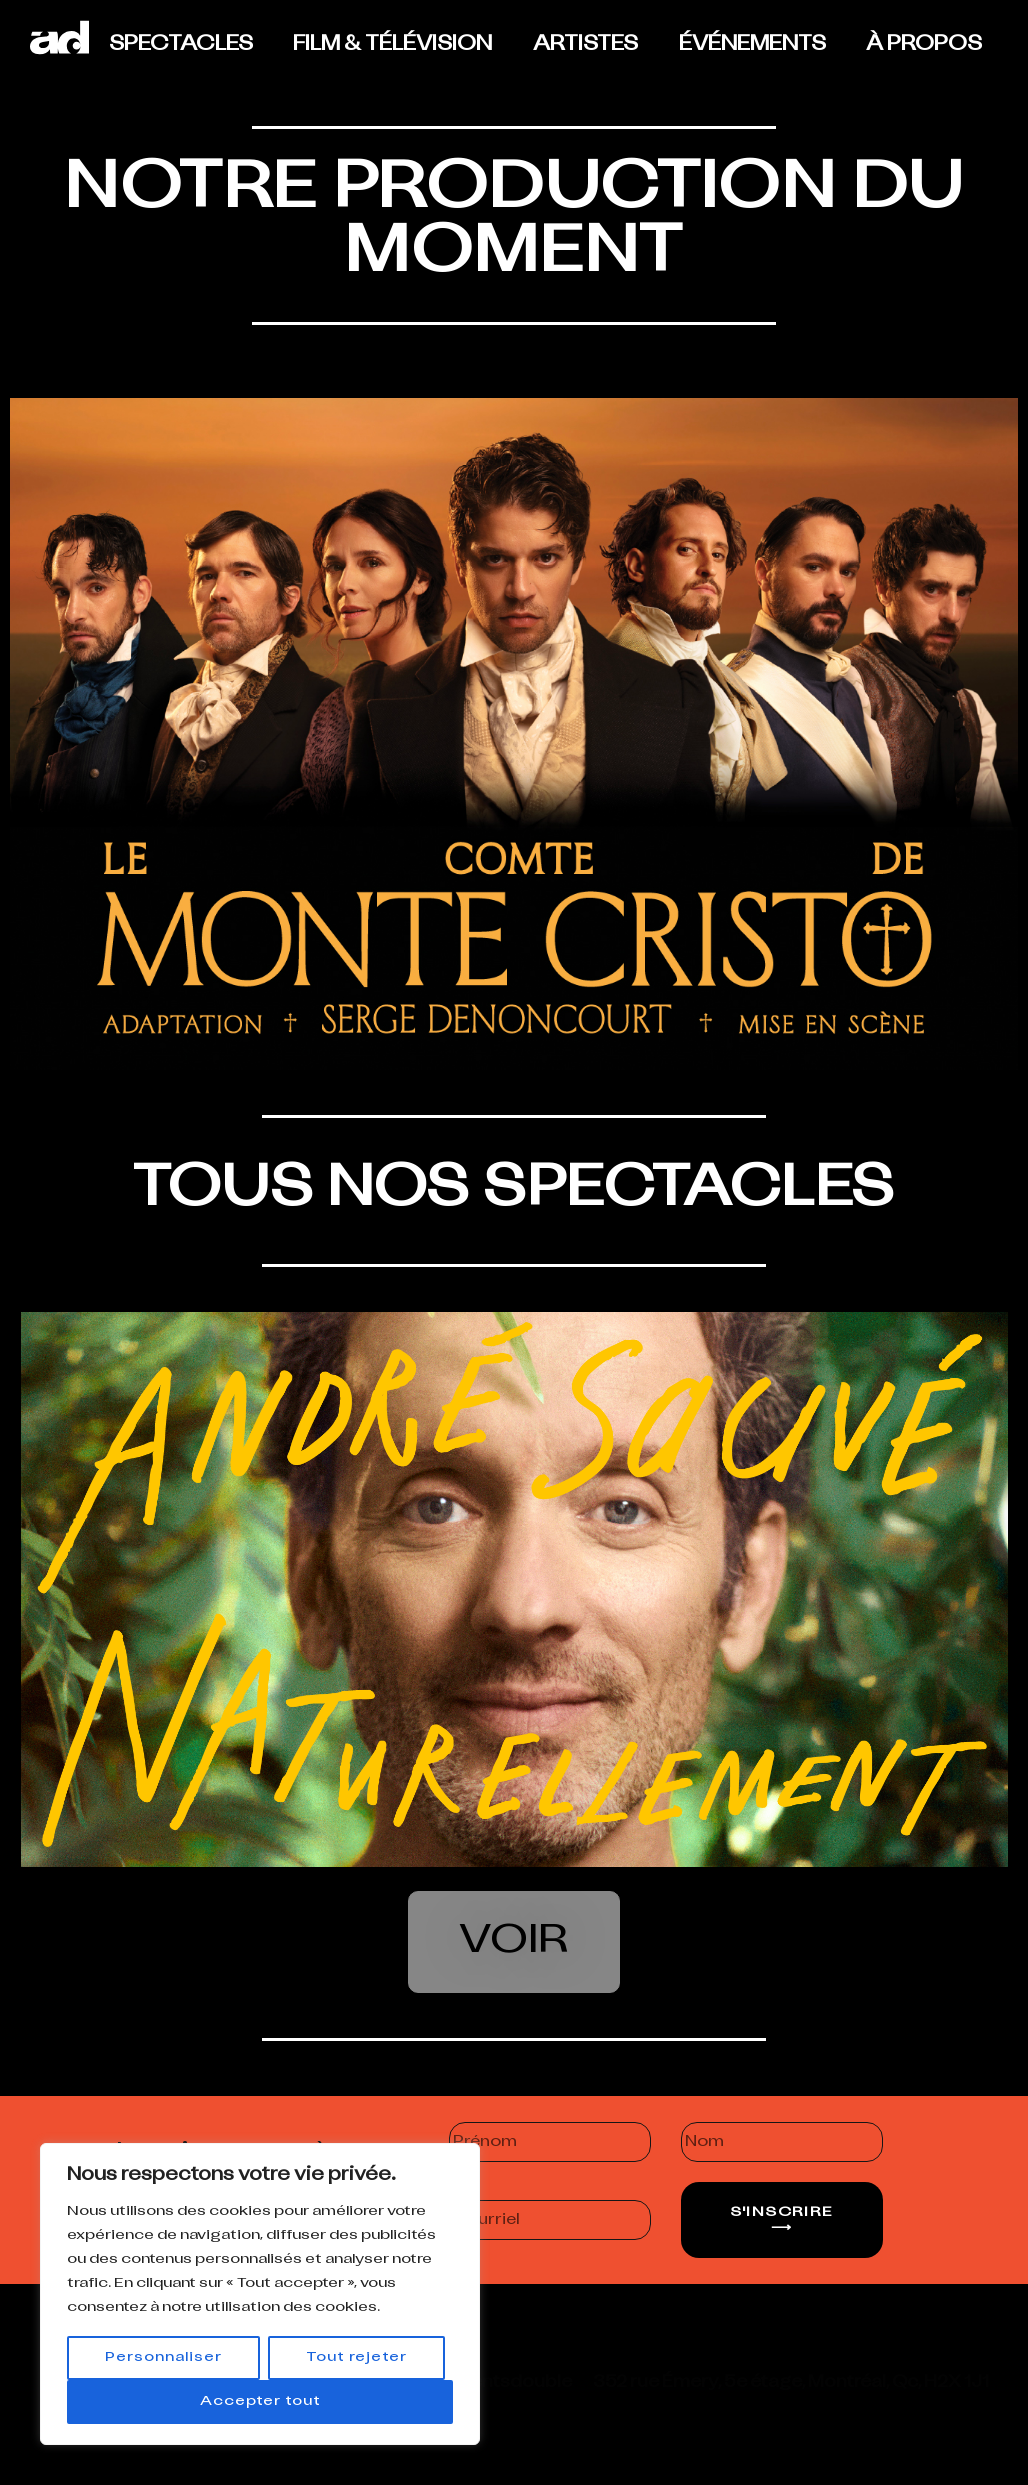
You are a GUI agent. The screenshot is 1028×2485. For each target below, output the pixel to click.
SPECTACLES (181, 45)
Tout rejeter (356, 2357)
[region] (260, 2294)
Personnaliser (163, 2357)
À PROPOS (924, 45)
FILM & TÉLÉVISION (392, 45)
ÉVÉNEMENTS (752, 45)
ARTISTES (585, 45)
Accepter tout (260, 2401)
